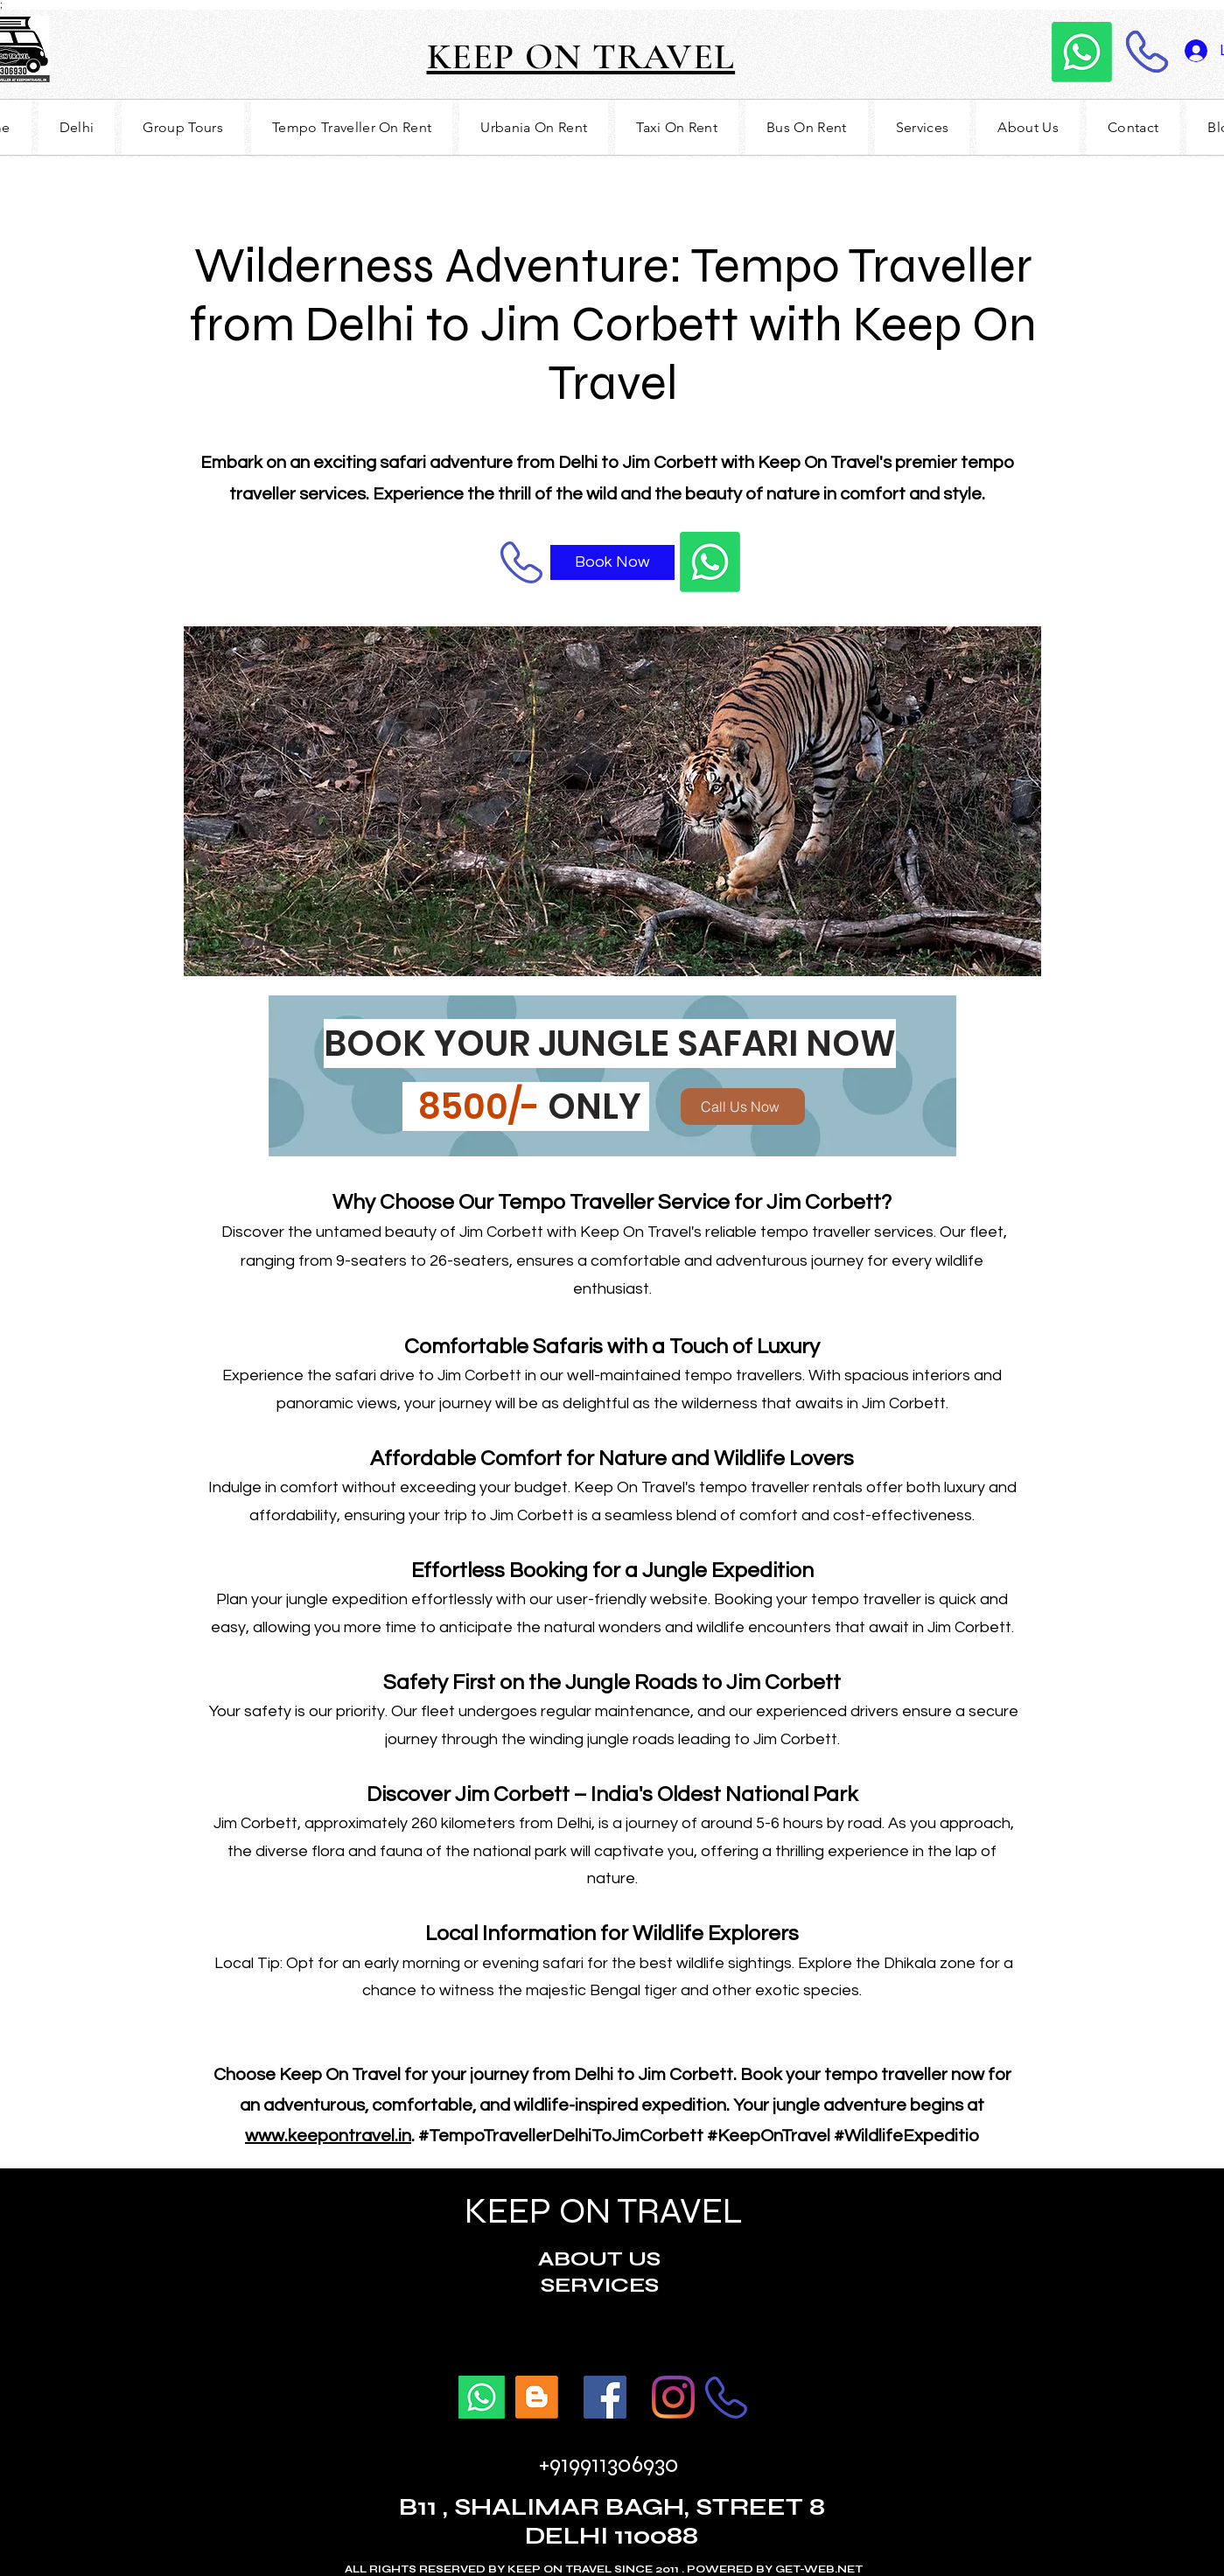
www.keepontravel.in (328, 2136)
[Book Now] (612, 562)
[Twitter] (673, 2397)
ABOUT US (599, 2259)
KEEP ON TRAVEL (600, 2210)
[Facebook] (605, 2397)
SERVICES (600, 2285)
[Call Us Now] (743, 1106)
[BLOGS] (536, 2397)
